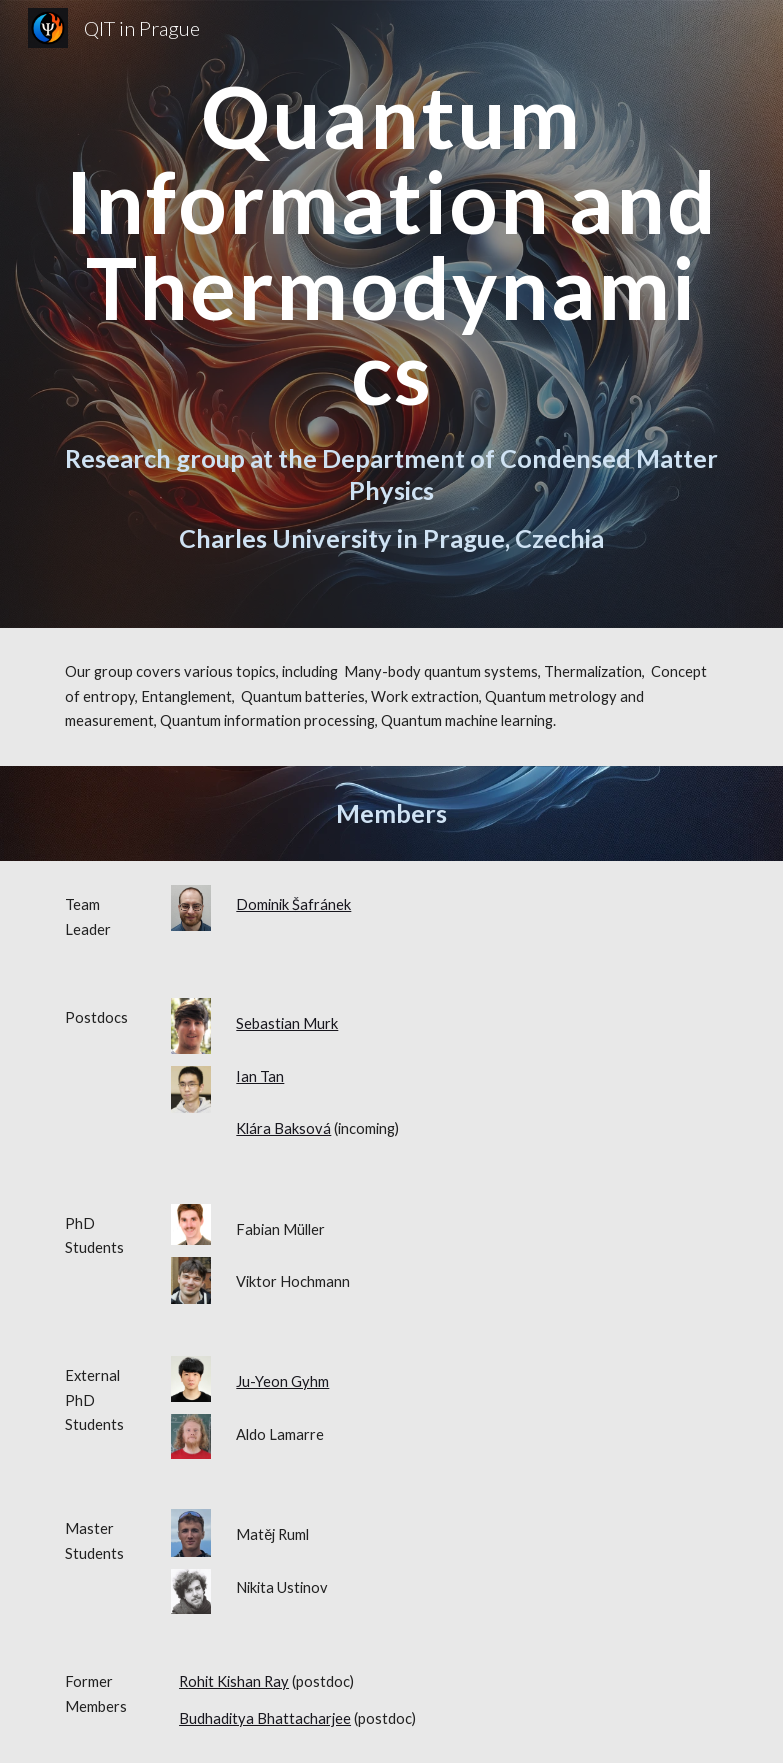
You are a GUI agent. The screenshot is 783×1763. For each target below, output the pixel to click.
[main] (392, 244)
